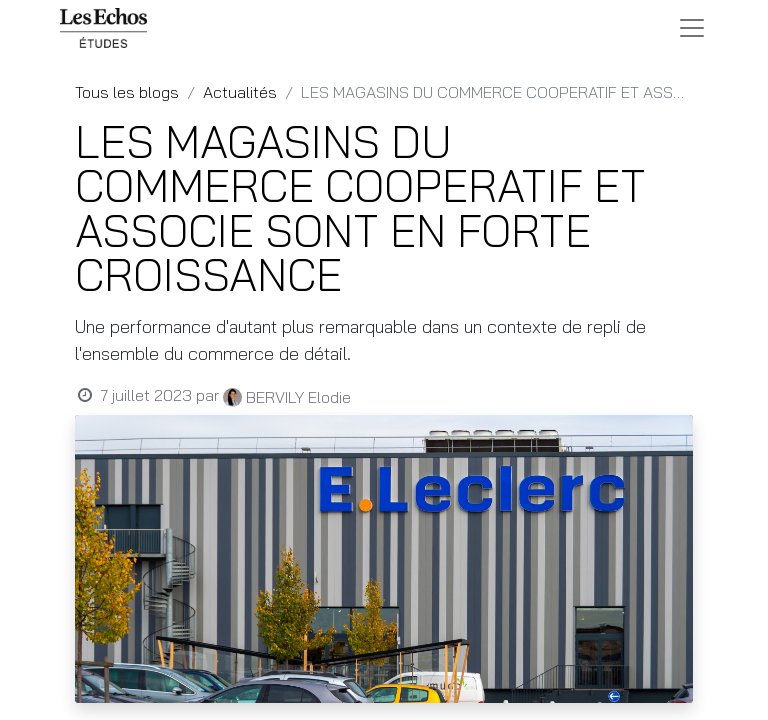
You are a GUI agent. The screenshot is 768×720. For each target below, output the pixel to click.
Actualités (240, 92)
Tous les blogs (127, 92)
